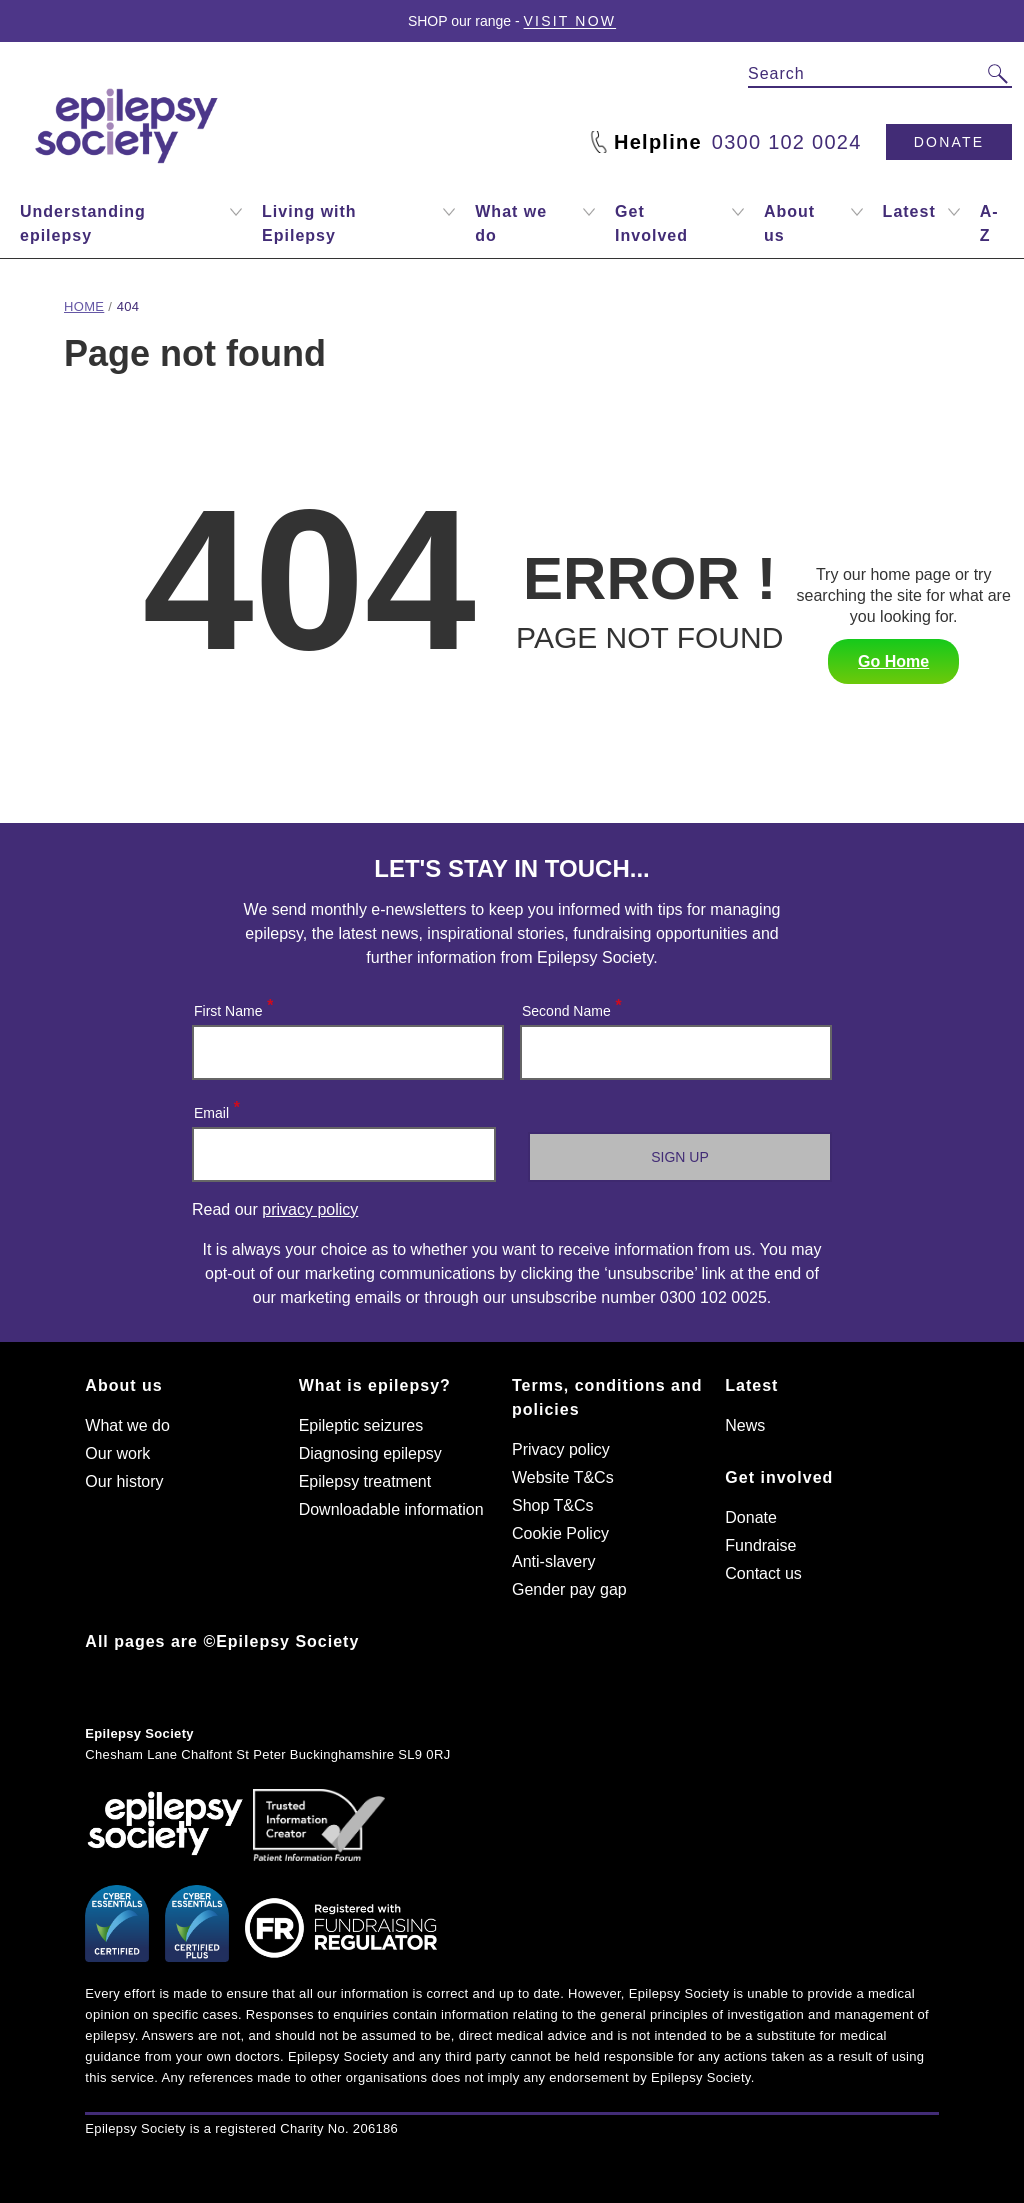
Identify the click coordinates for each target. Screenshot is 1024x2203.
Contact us (763, 1573)
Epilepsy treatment (365, 1481)
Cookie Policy (560, 1533)
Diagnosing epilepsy (370, 1453)
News (745, 1425)
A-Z (989, 223)
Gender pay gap (569, 1589)
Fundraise (760, 1545)
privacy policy (310, 1209)
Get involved (779, 1477)
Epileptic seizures (361, 1425)
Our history (124, 1481)
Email (216, 1108)
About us (123, 1385)
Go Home (893, 661)
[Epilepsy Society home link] (128, 126)
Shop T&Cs (553, 1505)
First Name (232, 1006)
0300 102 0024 (787, 142)
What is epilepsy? (375, 1385)
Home (84, 306)
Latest (751, 1385)
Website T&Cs (563, 1477)
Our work (117, 1453)
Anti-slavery (554, 1561)
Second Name (571, 1006)
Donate (949, 142)
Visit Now (570, 21)
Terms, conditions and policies (607, 1397)
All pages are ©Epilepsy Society (222, 1641)
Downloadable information (391, 1509)
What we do (127, 1425)
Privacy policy (561, 1449)
